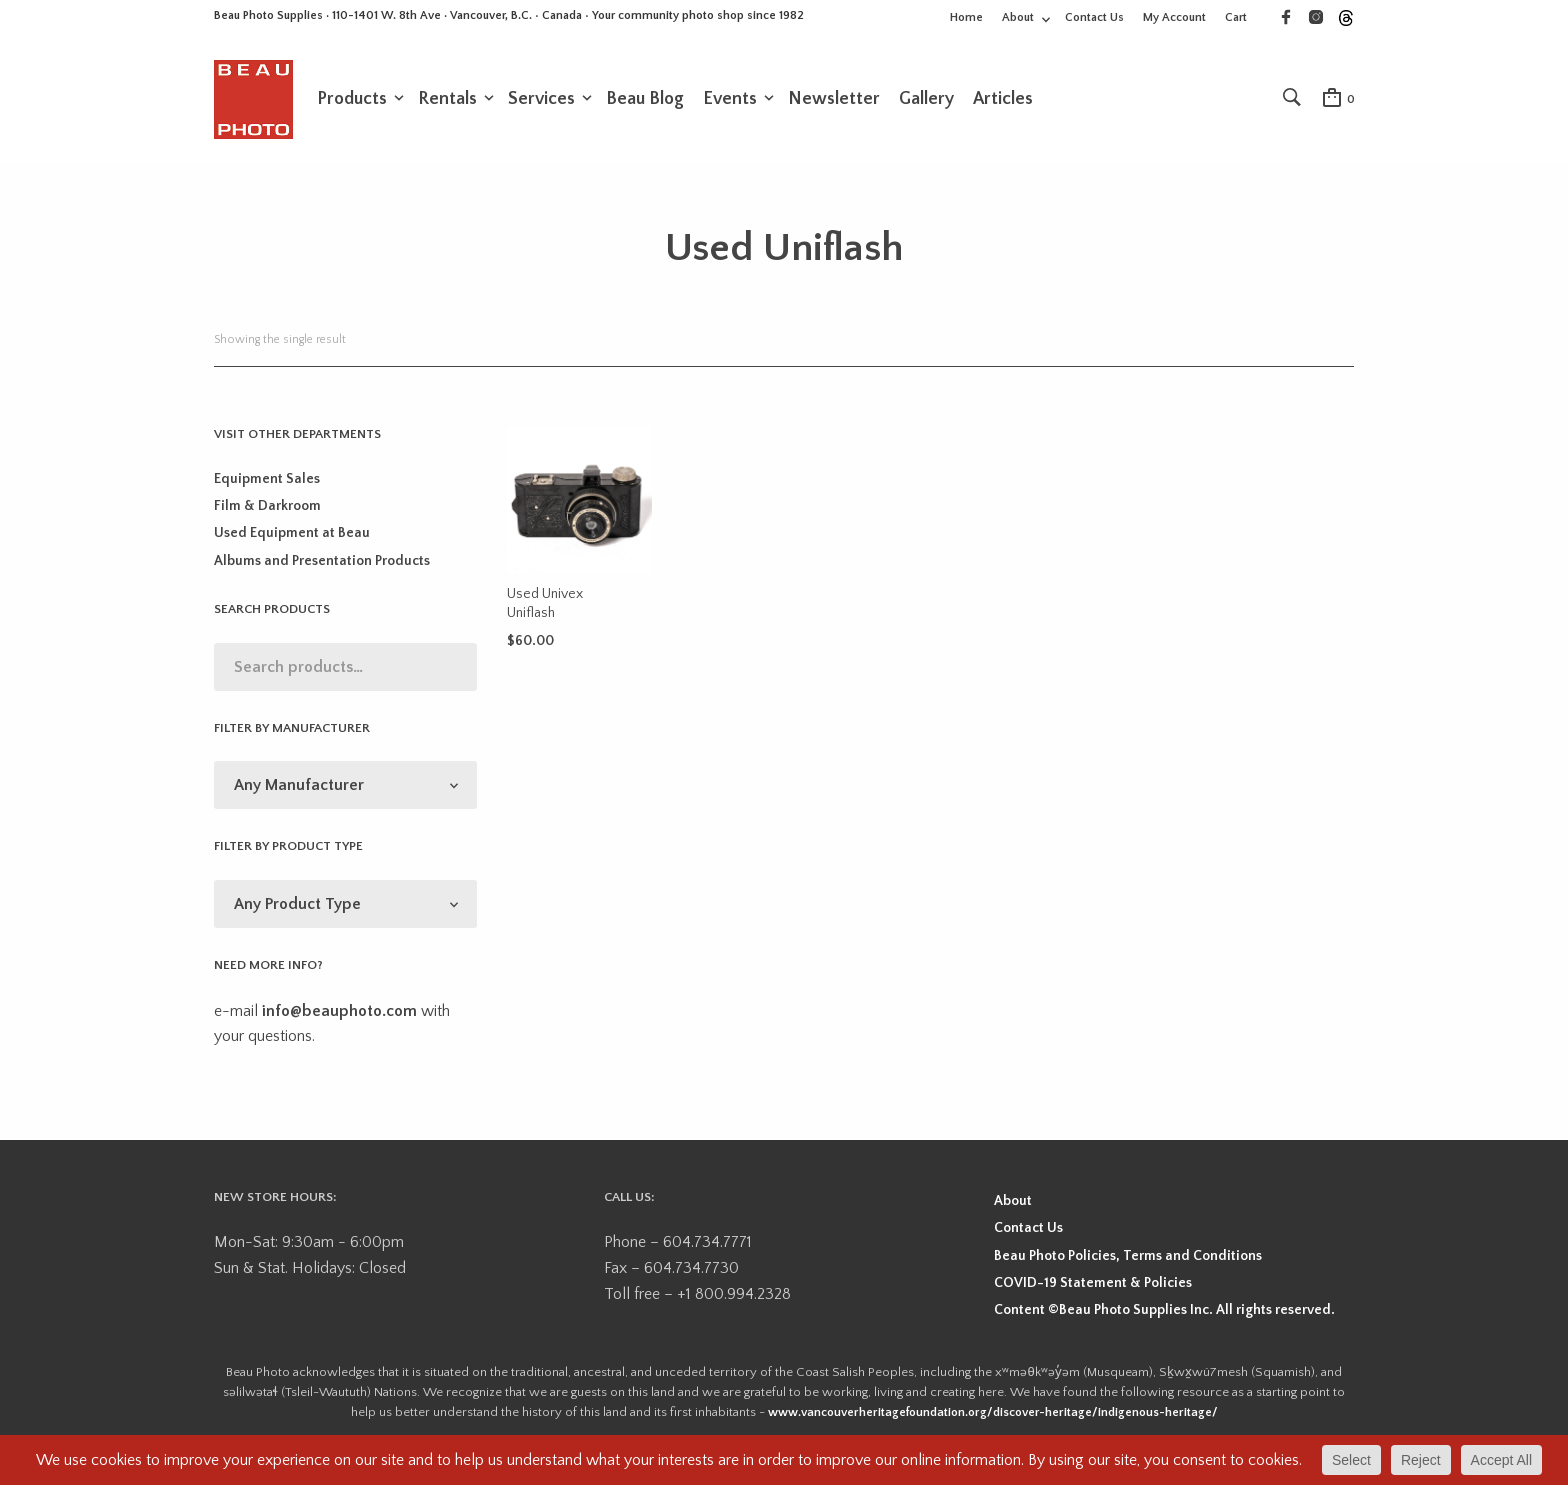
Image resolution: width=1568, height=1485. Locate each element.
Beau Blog (645, 107)
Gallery (926, 107)
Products (352, 107)
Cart (1236, 17)
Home (966, 17)
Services (541, 107)
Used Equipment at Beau (292, 552)
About (1018, 17)
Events (730, 107)
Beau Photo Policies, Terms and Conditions (1128, 1274)
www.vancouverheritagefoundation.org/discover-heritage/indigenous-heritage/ (992, 1430)
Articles (1003, 107)
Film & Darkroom (267, 525)
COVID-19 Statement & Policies (1093, 1301)
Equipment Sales (267, 497)
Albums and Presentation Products (322, 579)
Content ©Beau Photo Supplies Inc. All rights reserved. (1164, 1329)
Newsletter (834, 107)
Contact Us (1094, 17)
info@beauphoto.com (339, 1029)
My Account (1174, 17)
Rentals (447, 107)
